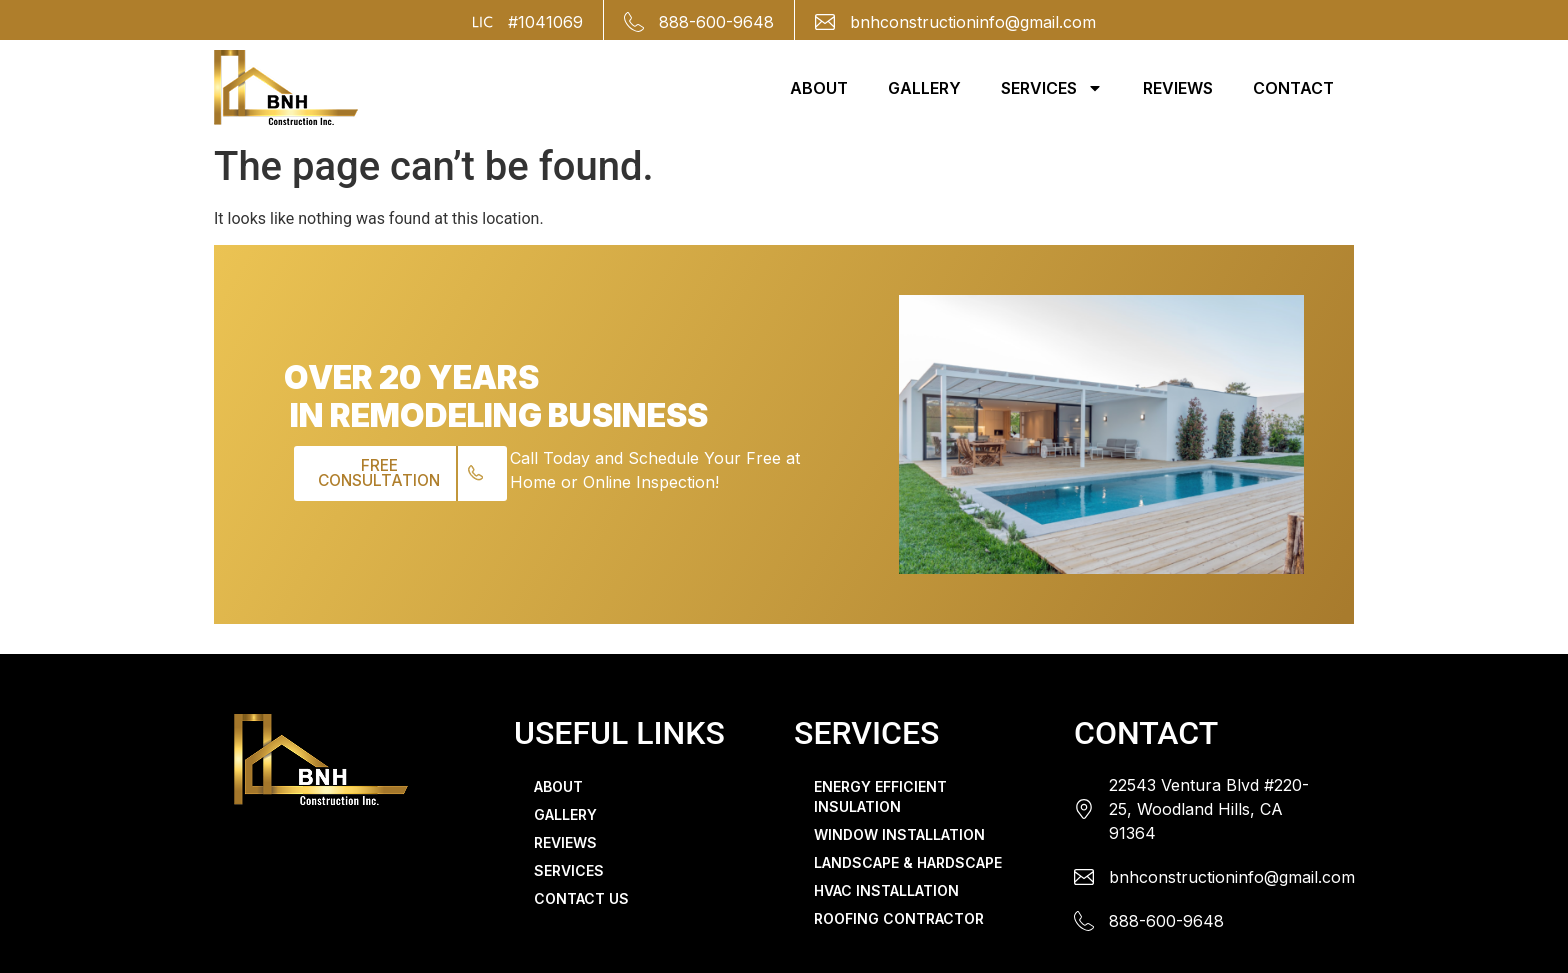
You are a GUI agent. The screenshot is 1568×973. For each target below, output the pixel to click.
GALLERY (924, 88)
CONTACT (1293, 88)
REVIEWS (1178, 88)
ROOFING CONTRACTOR (899, 918)
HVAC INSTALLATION (886, 890)
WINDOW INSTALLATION (899, 834)
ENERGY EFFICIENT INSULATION (880, 796)
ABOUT (819, 88)
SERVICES (1052, 88)
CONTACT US (581, 898)
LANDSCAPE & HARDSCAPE (908, 862)
